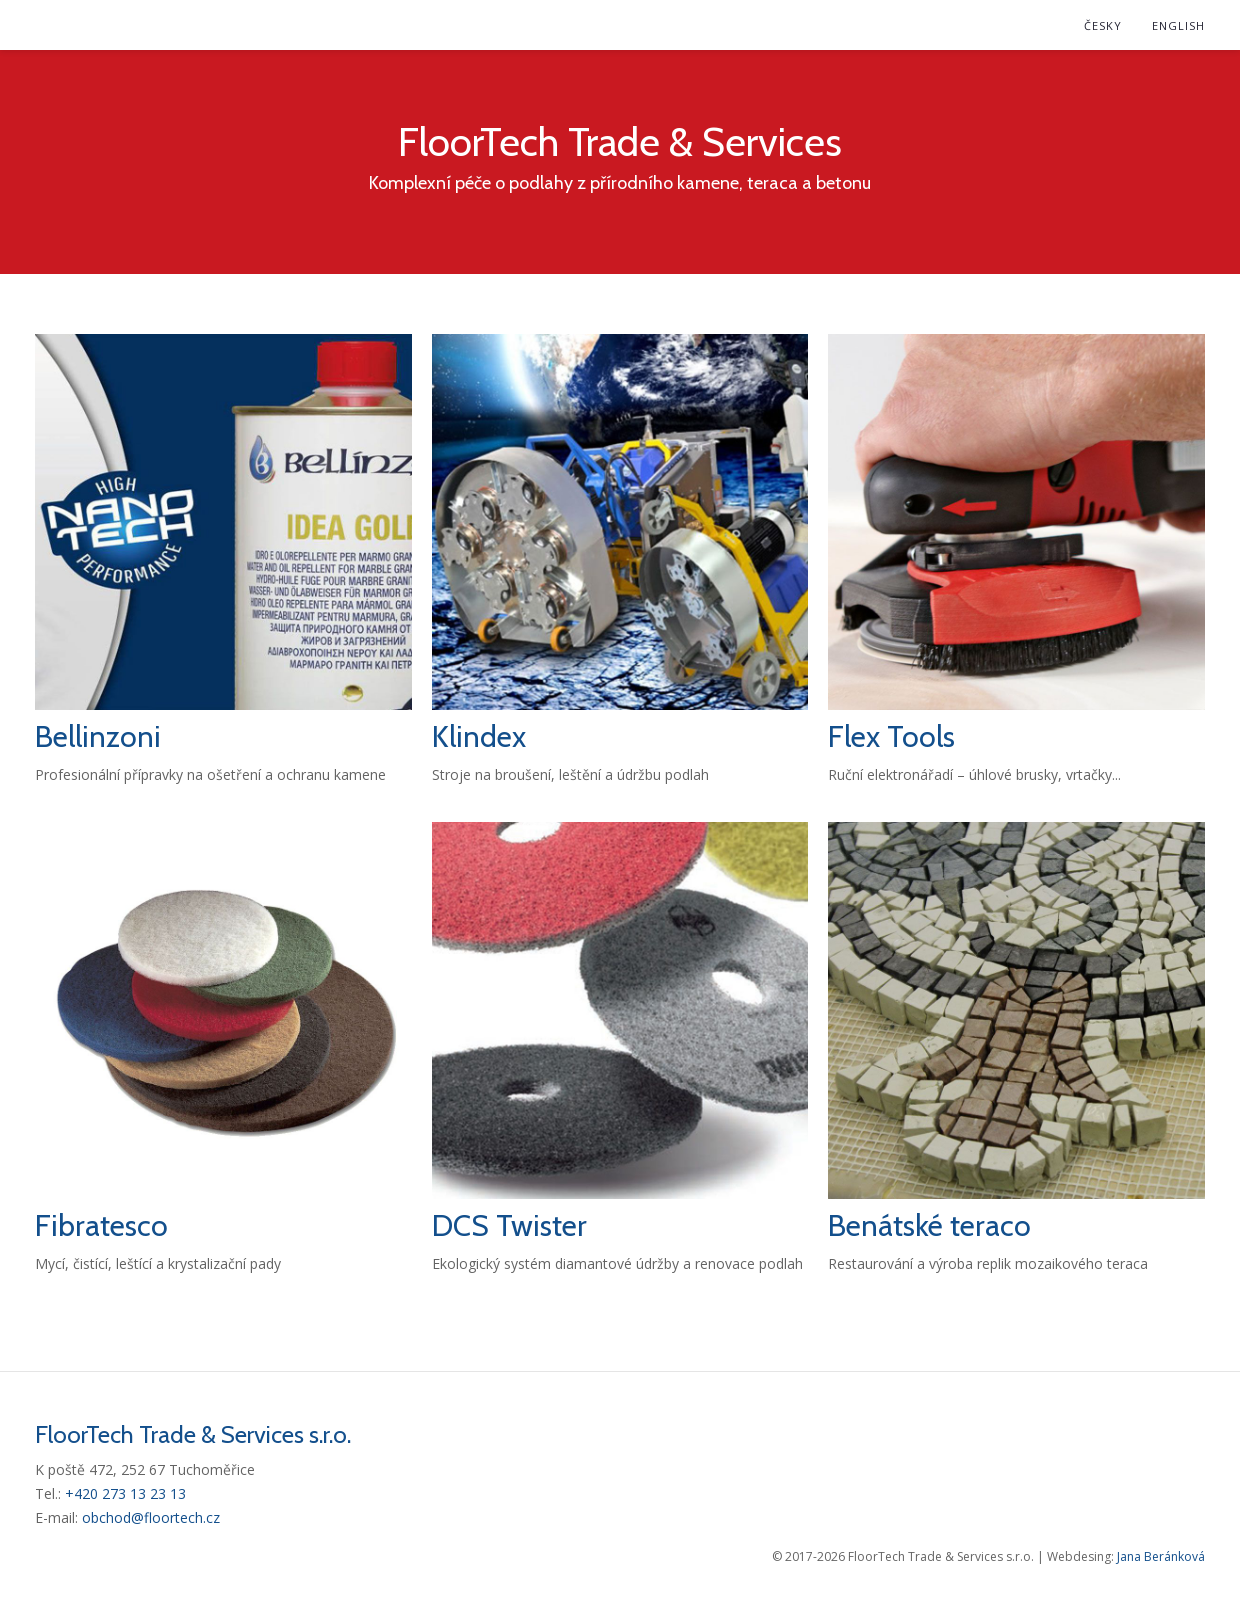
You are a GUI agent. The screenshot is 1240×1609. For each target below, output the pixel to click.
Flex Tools (891, 736)
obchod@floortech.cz (151, 1517)
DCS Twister (509, 1225)
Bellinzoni (98, 736)
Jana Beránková (1161, 1556)
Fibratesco (101, 1225)
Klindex (479, 736)
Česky (1103, 25)
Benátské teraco (929, 1225)
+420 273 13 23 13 (125, 1493)
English (1178, 25)
